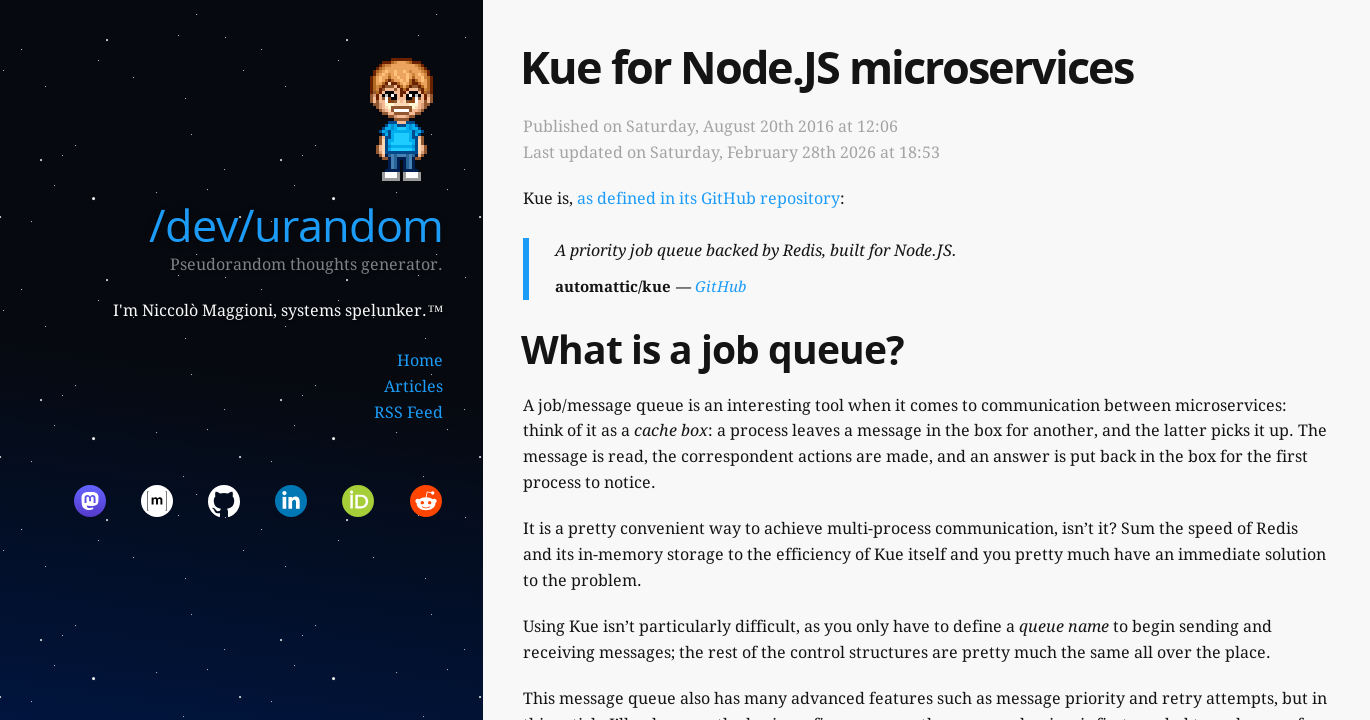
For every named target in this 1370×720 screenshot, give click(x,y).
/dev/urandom (296, 224)
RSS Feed (408, 412)
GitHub (720, 287)
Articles (413, 386)
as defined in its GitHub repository (708, 198)
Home (420, 360)
